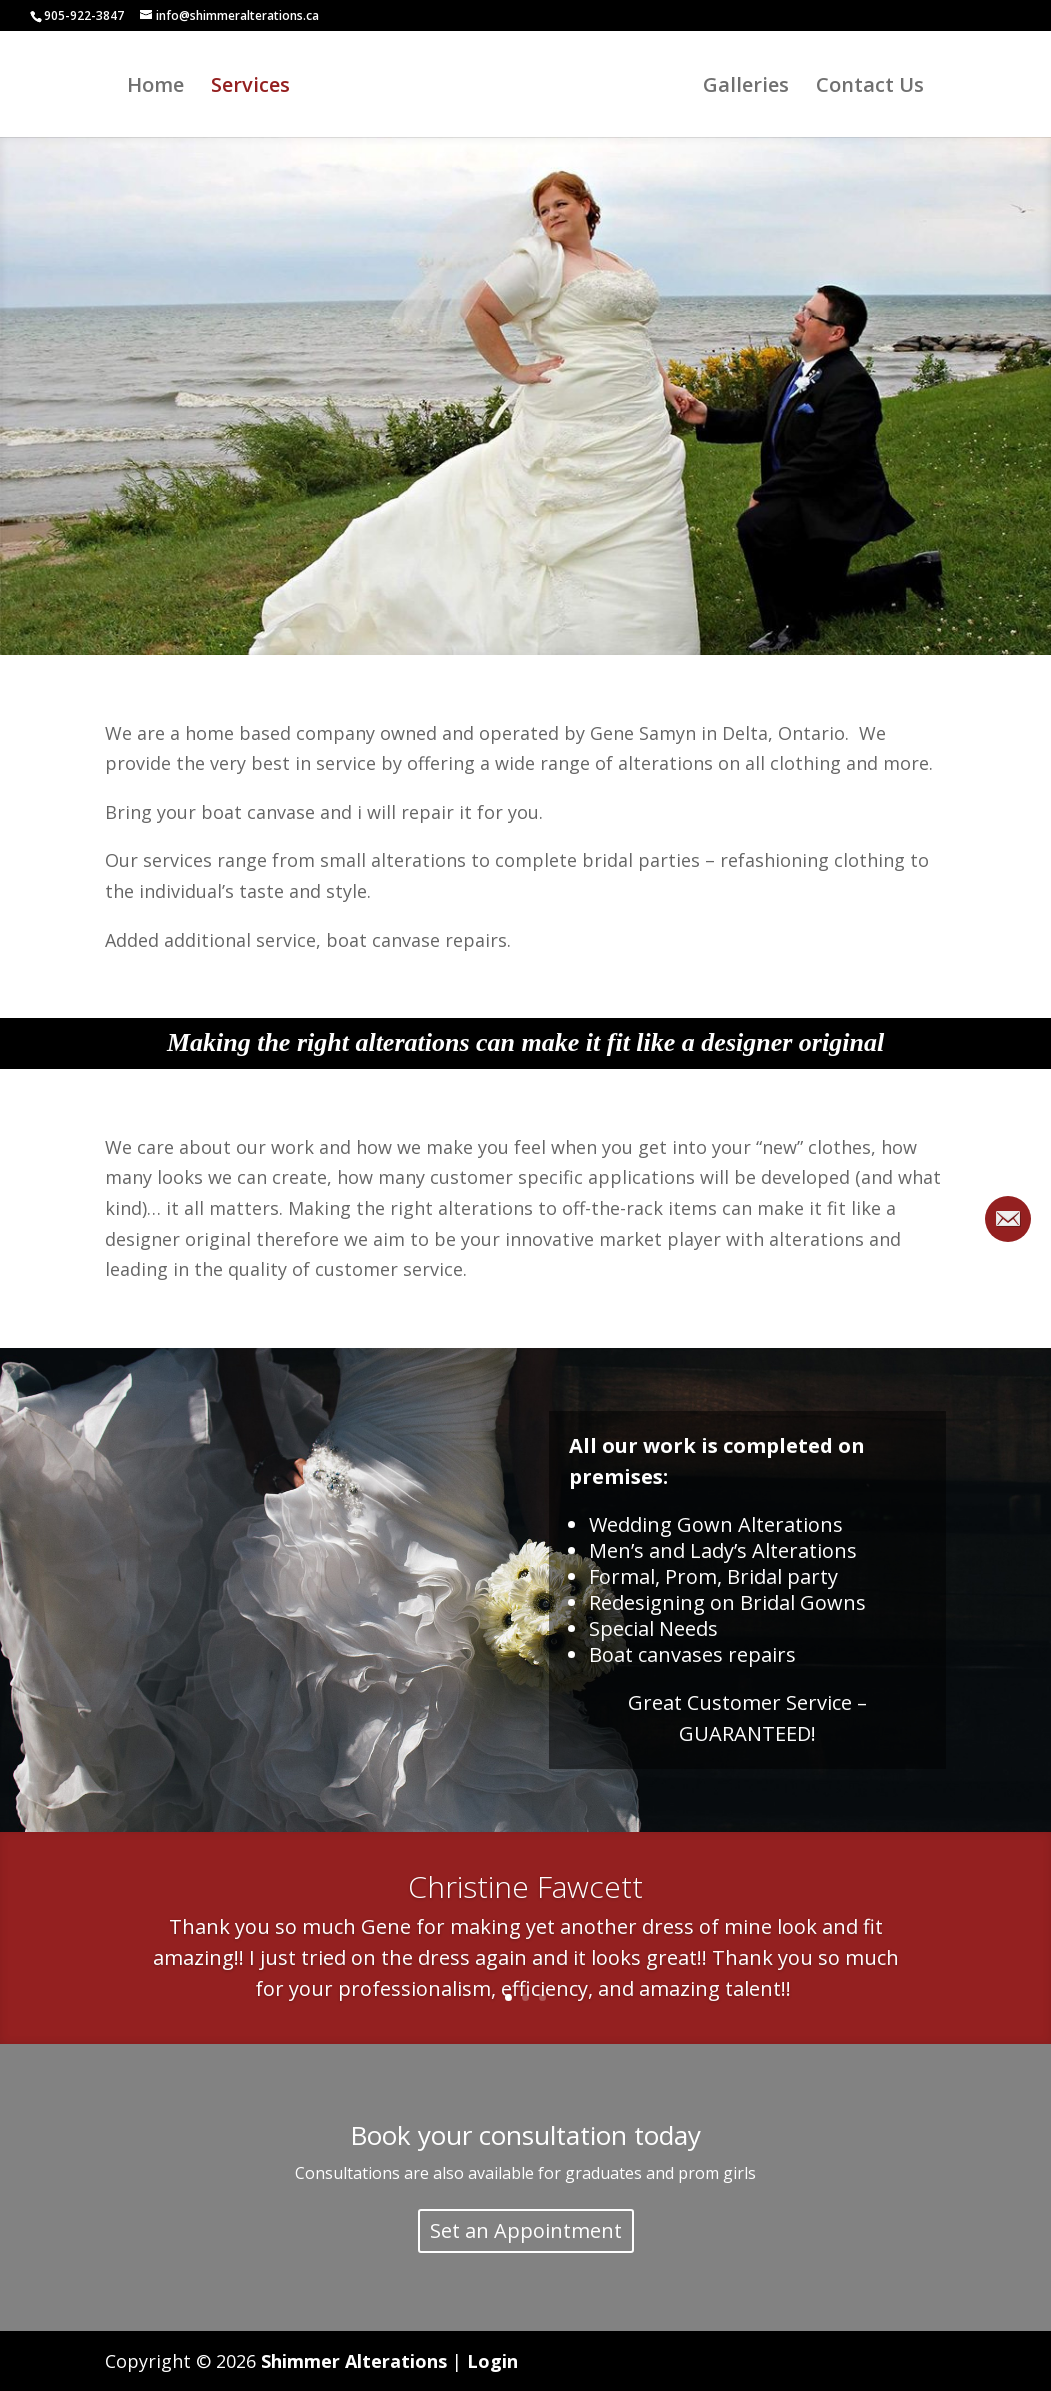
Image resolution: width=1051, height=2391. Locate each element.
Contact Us (876, 88)
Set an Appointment (526, 2230)
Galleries (752, 88)
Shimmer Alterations (354, 2361)
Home (149, 88)
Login (492, 2361)
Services (244, 88)
